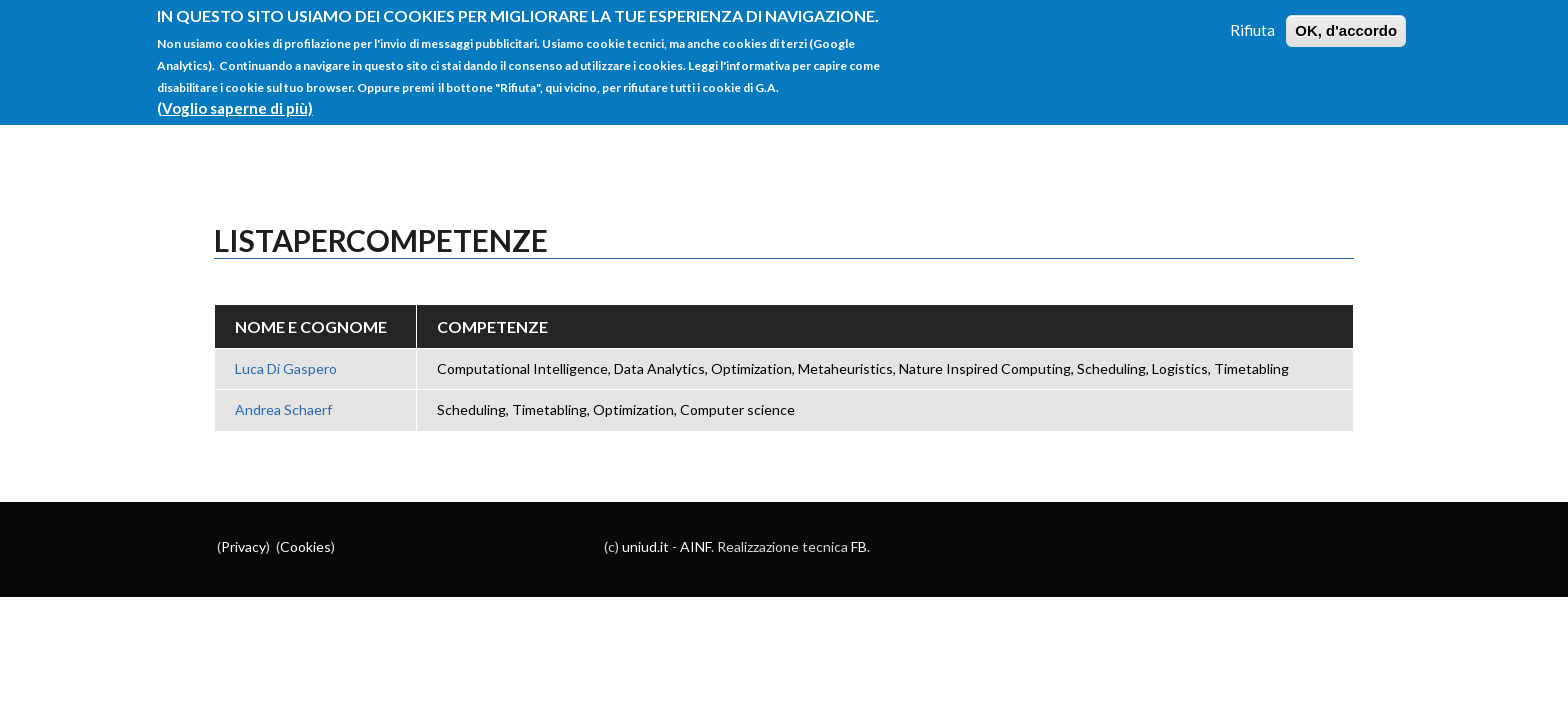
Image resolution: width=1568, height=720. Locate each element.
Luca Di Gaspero (286, 368)
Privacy (243, 546)
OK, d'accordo (1346, 20)
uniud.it (645, 546)
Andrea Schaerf (283, 409)
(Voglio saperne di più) (235, 98)
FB (859, 546)
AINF (695, 546)
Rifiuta (1252, 20)
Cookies (305, 546)
